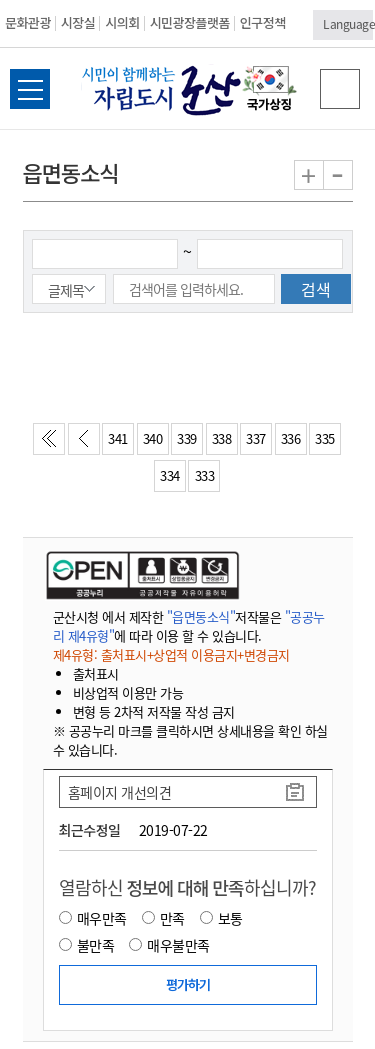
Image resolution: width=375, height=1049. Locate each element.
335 (325, 438)
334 (170, 475)
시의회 (122, 22)
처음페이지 (53, 444)
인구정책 (263, 22)
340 (153, 438)
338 (222, 438)
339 (187, 438)
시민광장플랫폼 (190, 22)
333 (205, 475)
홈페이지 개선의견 (120, 792)
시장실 (78, 22)
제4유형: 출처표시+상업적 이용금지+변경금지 (171, 654)
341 (118, 438)
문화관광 (28, 22)
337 (256, 438)
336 (291, 438)
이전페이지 (88, 444)
